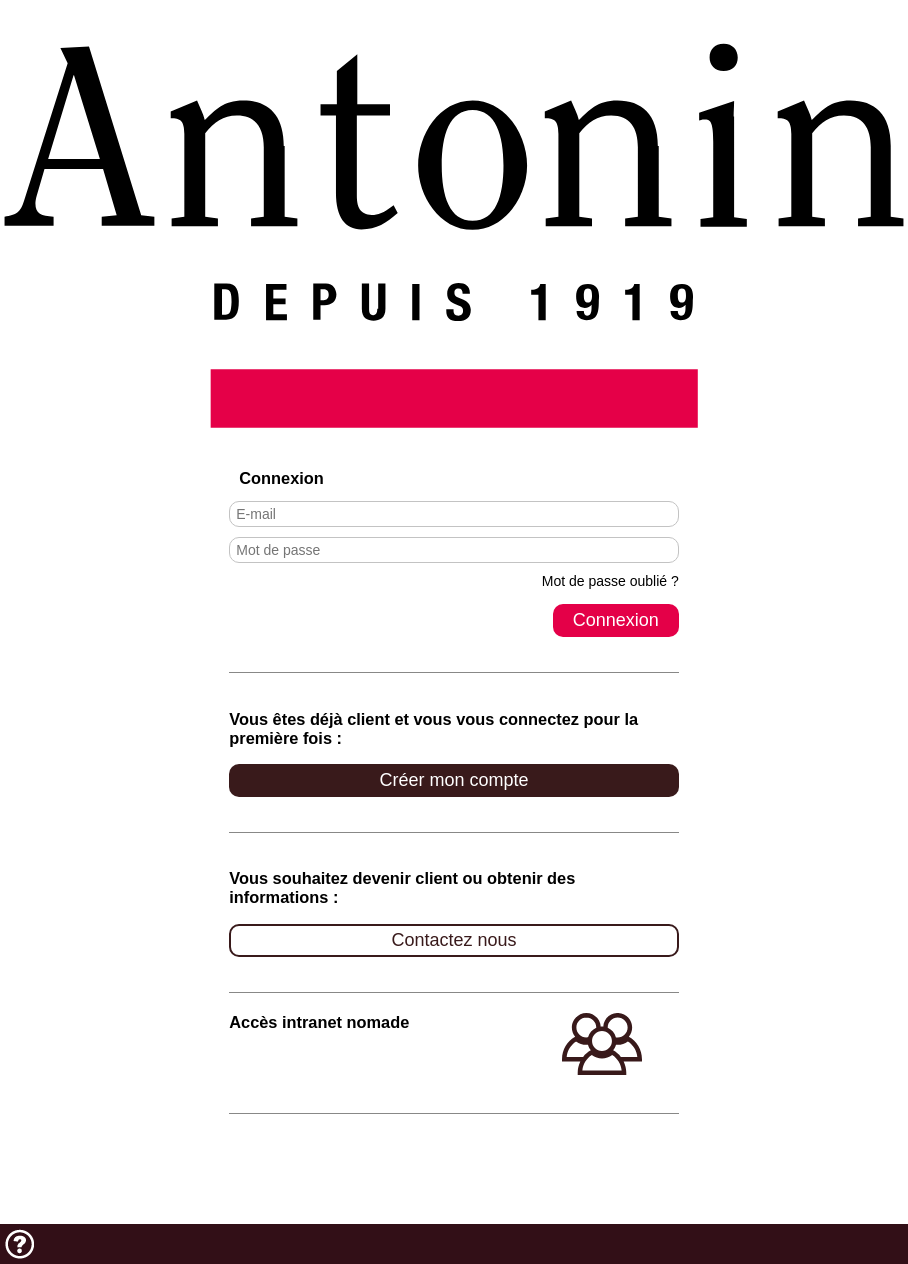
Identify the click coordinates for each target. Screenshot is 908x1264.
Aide (20, 1244)
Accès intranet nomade (319, 1022)
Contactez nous (453, 940)
